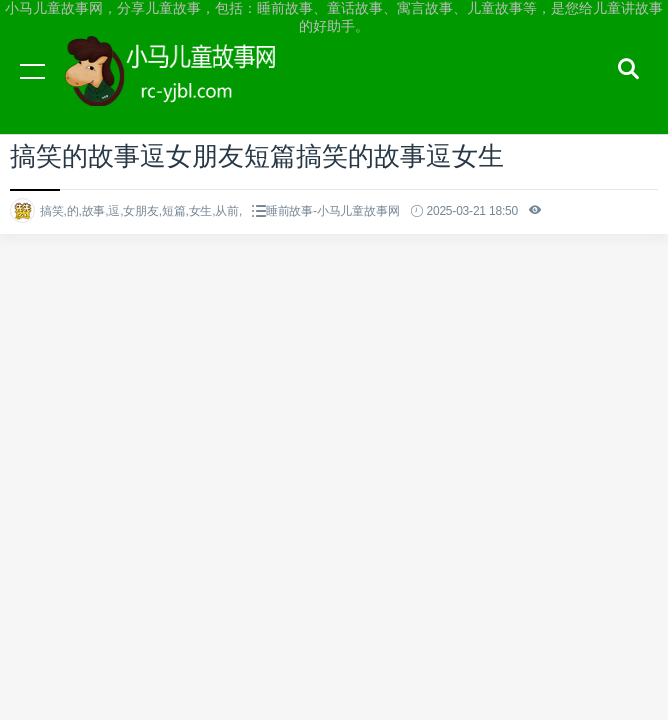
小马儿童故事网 (190, 90)
